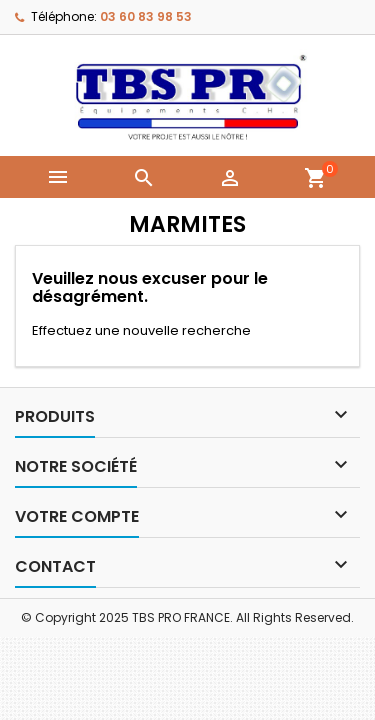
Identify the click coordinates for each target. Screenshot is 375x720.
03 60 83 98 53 (146, 16)
